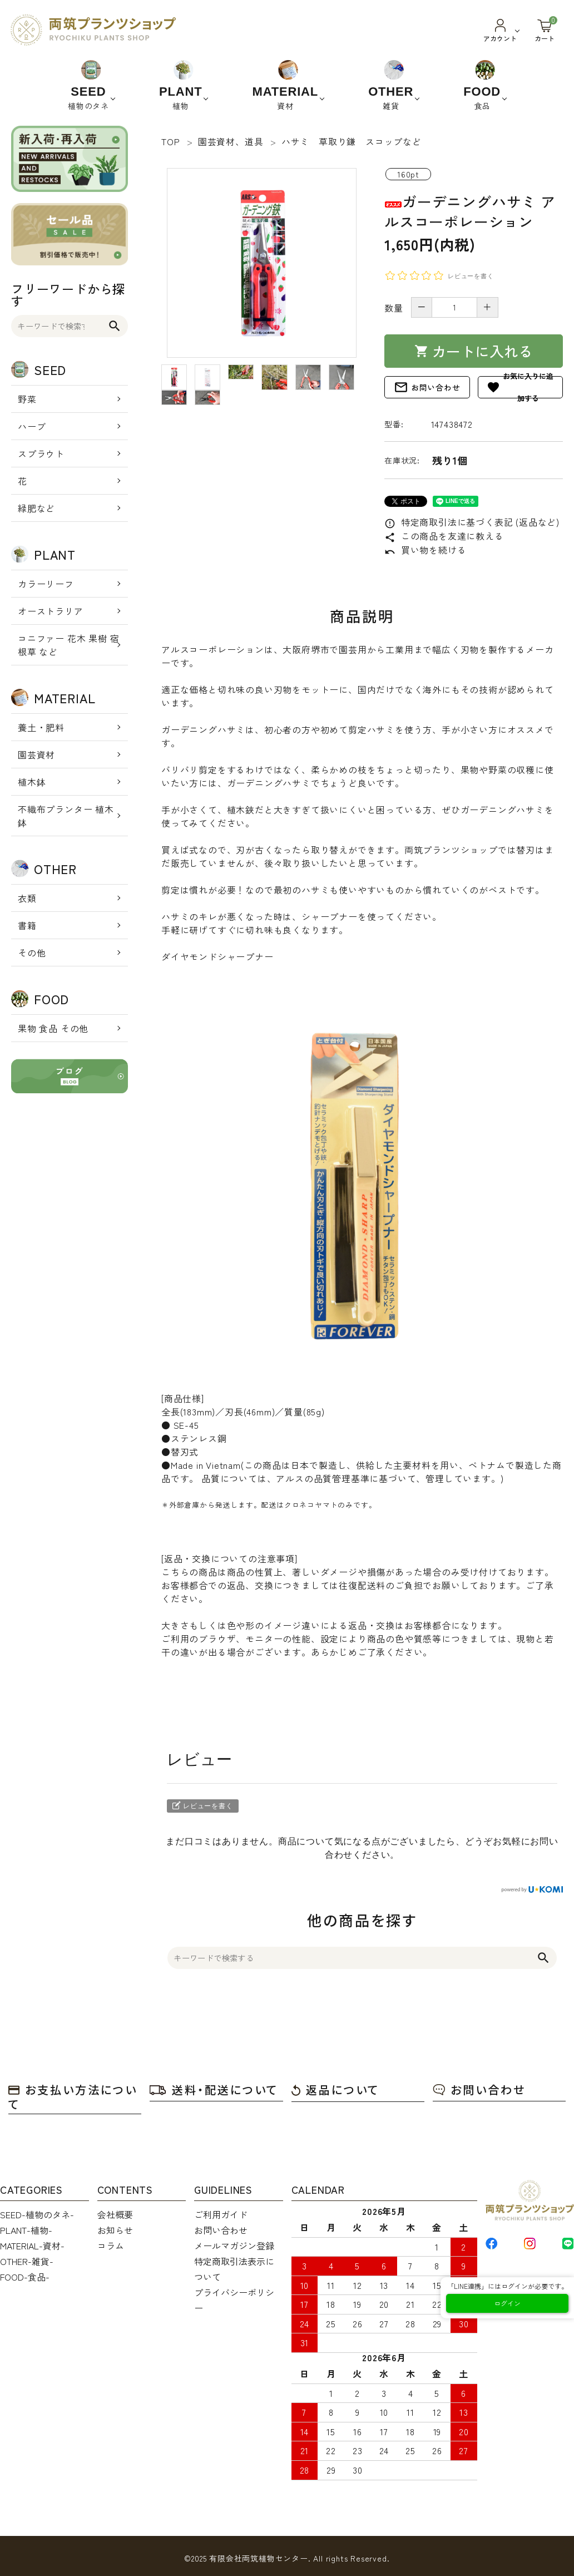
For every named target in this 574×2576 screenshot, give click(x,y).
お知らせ (115, 2230)
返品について (335, 2089)
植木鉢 (32, 781)
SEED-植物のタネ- (37, 2214)
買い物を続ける (425, 549)
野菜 (27, 399)
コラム (110, 2245)
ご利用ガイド (221, 2214)
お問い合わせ (427, 387)
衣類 (27, 898)
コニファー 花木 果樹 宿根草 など (68, 644)
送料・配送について (214, 2089)
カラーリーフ (46, 583)
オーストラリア (50, 611)
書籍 (27, 925)
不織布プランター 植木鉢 (66, 815)
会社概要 (115, 2214)
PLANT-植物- (26, 2230)
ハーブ (32, 426)
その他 (32, 952)
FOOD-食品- (25, 2276)
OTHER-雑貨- (26, 2261)
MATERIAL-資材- (32, 2245)
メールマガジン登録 (234, 2245)
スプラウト (41, 453)
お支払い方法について (72, 2096)
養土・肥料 (41, 727)
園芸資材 (36, 754)
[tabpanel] (262, 263)
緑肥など (36, 508)
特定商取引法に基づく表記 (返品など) (472, 522)
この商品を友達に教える (444, 535)
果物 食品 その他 (53, 1028)
